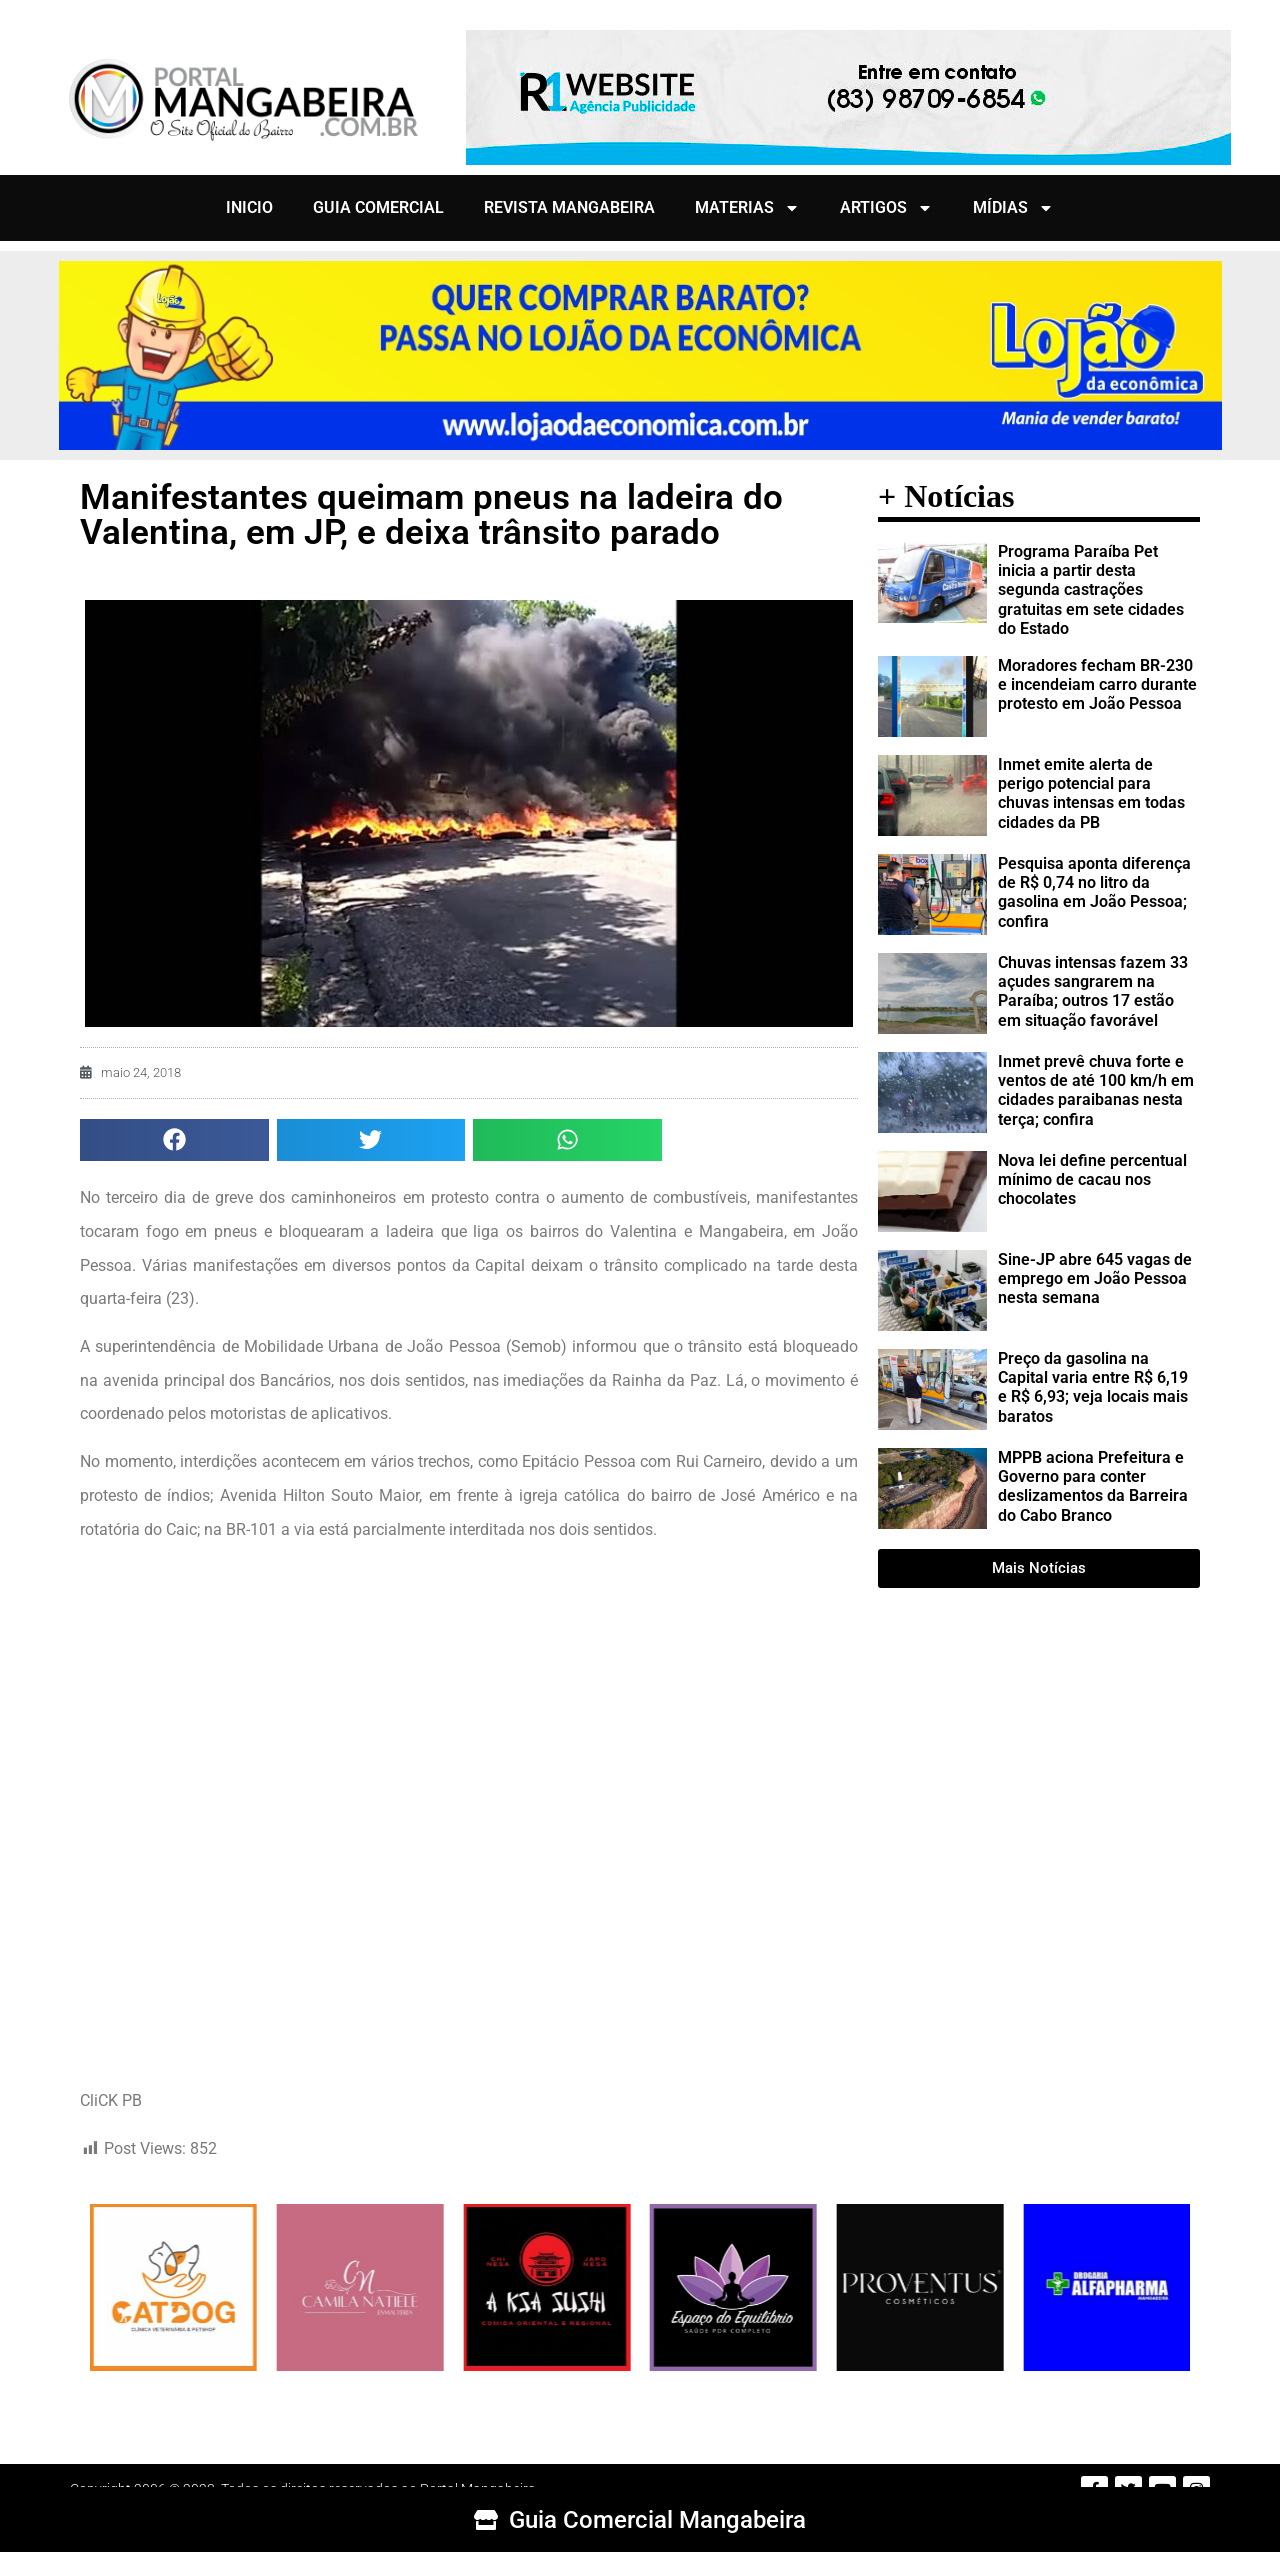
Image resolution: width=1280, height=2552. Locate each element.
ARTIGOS (886, 208)
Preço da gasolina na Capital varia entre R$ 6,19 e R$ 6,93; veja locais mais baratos (1093, 1387)
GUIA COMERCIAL (378, 207)
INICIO (249, 207)
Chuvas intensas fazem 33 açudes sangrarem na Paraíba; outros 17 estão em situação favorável (1093, 991)
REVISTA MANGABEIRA (569, 207)
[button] (174, 1140)
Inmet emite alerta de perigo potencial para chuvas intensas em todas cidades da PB (1091, 793)
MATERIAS (747, 208)
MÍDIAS (1013, 208)
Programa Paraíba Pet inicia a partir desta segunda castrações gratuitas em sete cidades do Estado (1091, 590)
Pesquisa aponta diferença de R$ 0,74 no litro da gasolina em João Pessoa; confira (1094, 892)
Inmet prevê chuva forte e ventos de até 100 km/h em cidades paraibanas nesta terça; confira (1096, 1090)
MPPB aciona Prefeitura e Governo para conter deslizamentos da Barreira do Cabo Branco (1093, 1486)
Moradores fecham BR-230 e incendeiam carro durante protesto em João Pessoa (1097, 684)
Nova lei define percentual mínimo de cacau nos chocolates (1092, 1179)
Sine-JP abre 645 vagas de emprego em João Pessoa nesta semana (1095, 1278)
